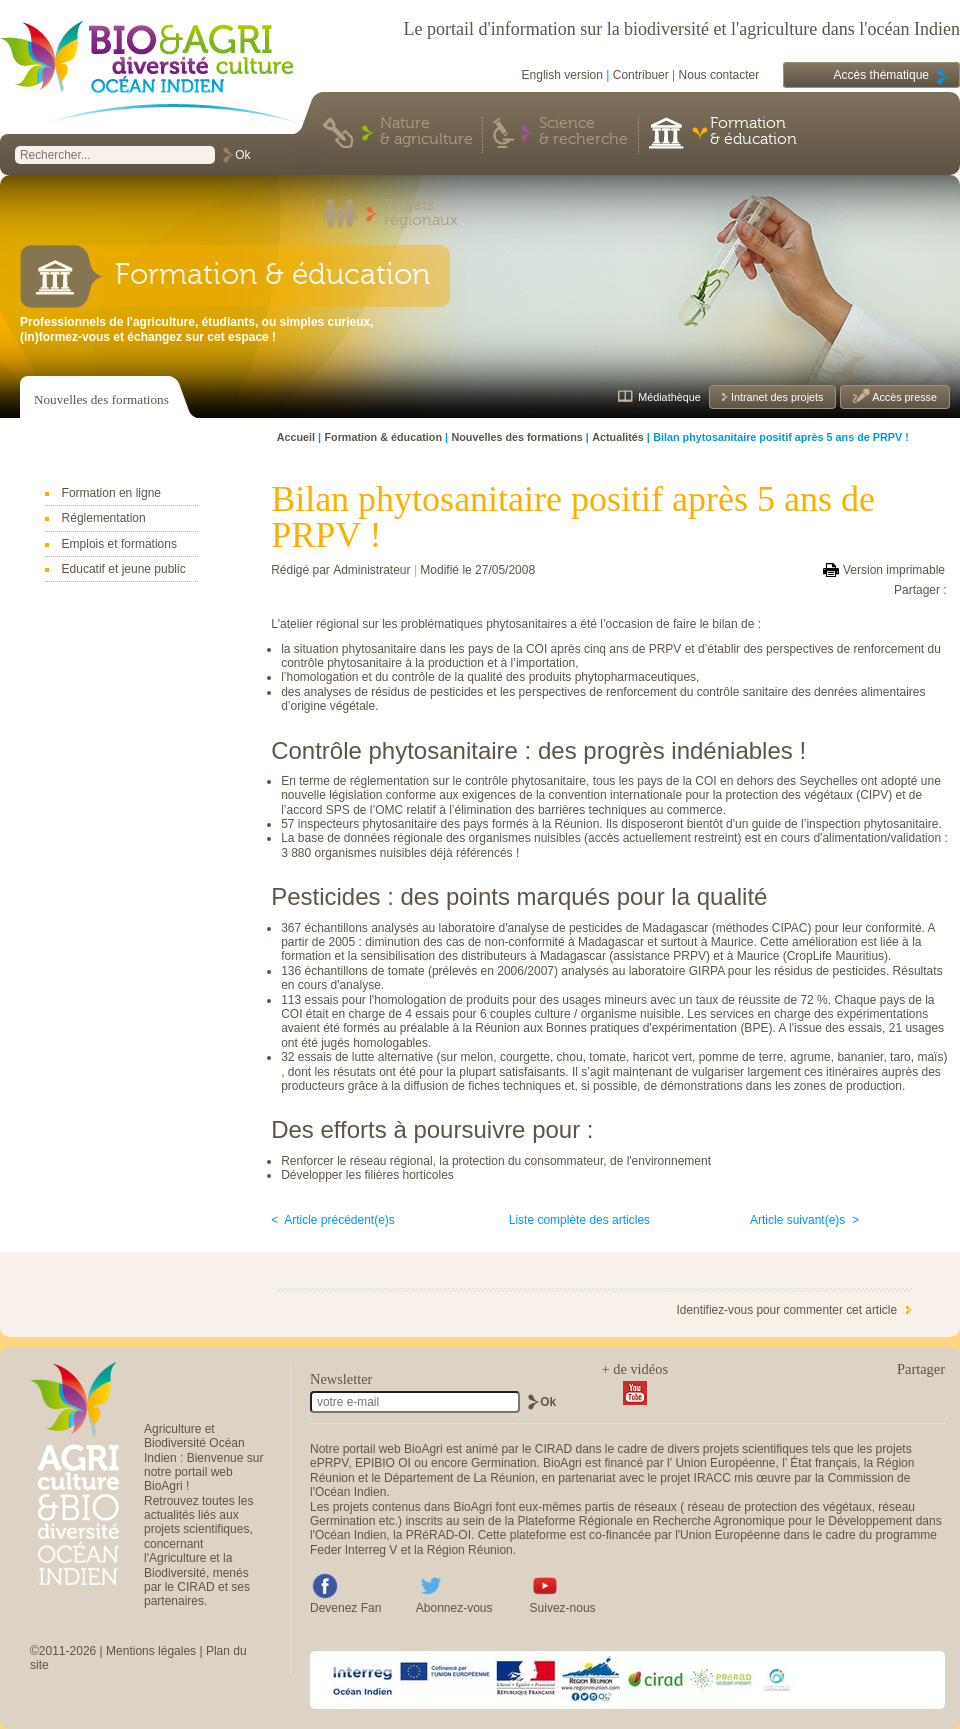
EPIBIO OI (383, 1463)
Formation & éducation (753, 132)
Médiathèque (669, 397)
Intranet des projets (775, 397)
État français (823, 1463)
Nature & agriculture (426, 132)
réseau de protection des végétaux (780, 1507)
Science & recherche (583, 132)
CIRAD (553, 1449)
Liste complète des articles (579, 1220)
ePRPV (329, 1463)
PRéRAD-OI (438, 1535)
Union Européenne (725, 1463)
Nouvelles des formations (101, 399)
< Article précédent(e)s (333, 1220)
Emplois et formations (119, 544)
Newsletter (341, 1379)
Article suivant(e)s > (804, 1220)
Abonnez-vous (454, 1608)
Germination (503, 1463)
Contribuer (641, 75)
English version (562, 75)
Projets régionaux (421, 214)
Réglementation (104, 518)
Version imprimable (894, 570)
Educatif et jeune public (124, 569)
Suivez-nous (563, 1608)
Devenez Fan (345, 1608)
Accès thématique (881, 75)
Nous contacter (719, 75)
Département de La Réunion (459, 1478)
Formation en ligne (111, 493)
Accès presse (903, 397)
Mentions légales (151, 1651)
